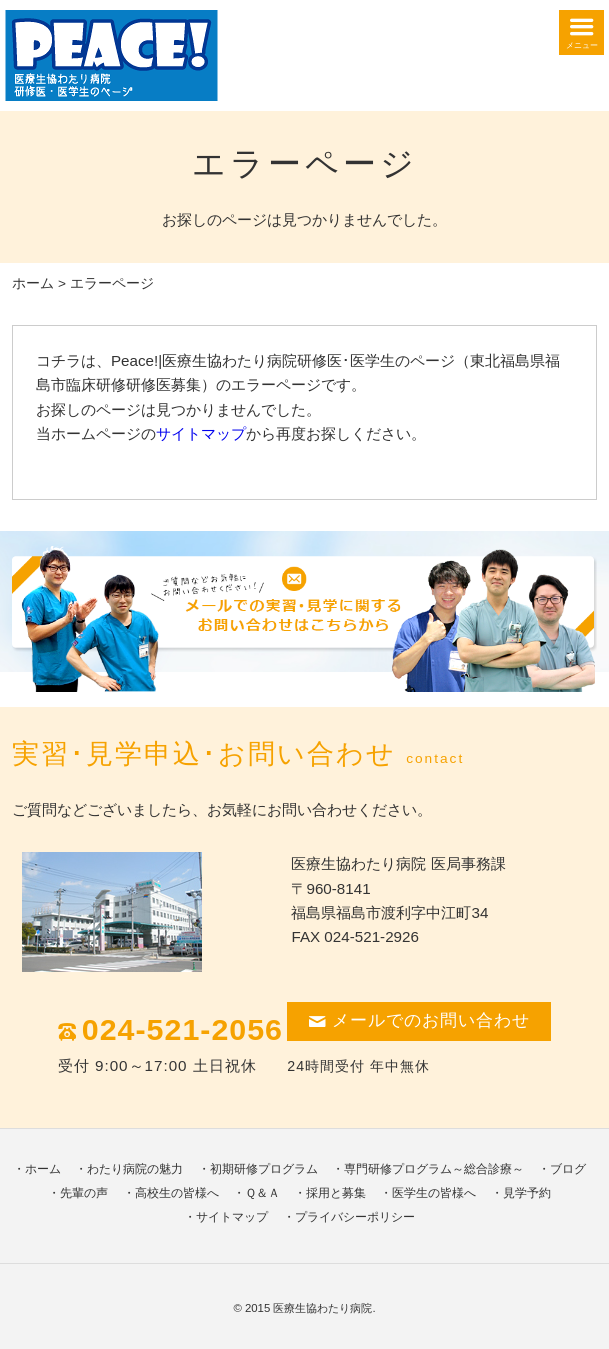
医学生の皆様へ (434, 1193)
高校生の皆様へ (177, 1193)
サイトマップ (201, 433)
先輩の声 (84, 1193)
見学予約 (527, 1193)
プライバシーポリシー (355, 1217)
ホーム (33, 283)
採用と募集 (336, 1193)
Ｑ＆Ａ (262, 1193)
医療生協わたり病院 (322, 1308)
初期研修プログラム (264, 1169)
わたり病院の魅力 (135, 1169)
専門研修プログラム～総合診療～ (434, 1169)
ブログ (568, 1169)
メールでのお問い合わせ (419, 1020)
